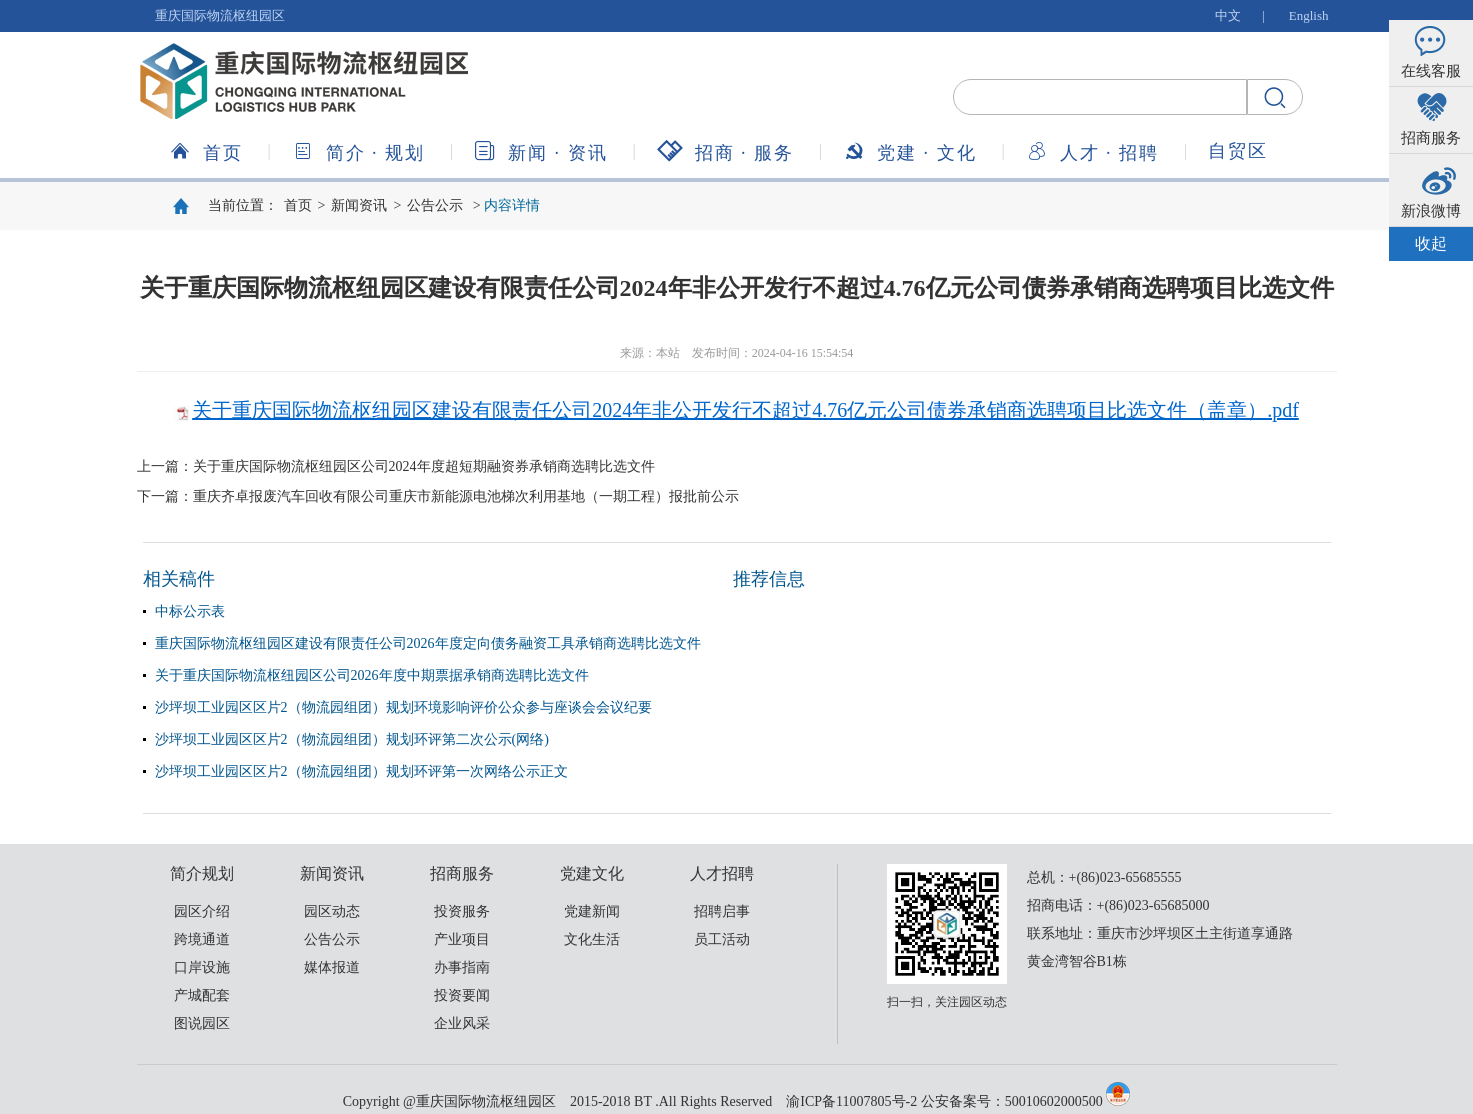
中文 (1228, 15)
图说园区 (202, 1023)
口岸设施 (202, 967)
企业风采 (462, 1023)
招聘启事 (722, 911)
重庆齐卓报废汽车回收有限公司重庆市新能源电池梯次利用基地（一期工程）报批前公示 (466, 496)
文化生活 (592, 939)
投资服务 (462, 911)
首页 (206, 151)
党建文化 (910, 151)
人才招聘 (1093, 151)
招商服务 (726, 151)
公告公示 (435, 205)
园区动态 (332, 911)
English (1309, 15)
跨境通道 (202, 939)
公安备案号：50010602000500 (1012, 1101)
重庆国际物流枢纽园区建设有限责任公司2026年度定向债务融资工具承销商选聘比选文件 (428, 643)
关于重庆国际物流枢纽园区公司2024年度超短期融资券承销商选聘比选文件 (424, 466)
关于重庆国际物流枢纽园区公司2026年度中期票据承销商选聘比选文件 (372, 675)
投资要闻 (462, 995)
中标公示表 (190, 611)
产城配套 (202, 995)
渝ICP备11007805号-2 (851, 1101)
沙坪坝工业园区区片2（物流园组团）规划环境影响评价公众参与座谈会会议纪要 (403, 707)
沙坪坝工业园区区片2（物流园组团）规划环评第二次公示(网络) (352, 739)
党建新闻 (592, 911)
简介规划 (359, 151)
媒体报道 (332, 967)
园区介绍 (202, 911)
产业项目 (462, 939)
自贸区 (1238, 151)
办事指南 (462, 967)
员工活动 (722, 939)
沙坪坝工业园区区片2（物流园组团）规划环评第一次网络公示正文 (361, 771)
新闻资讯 (541, 151)
